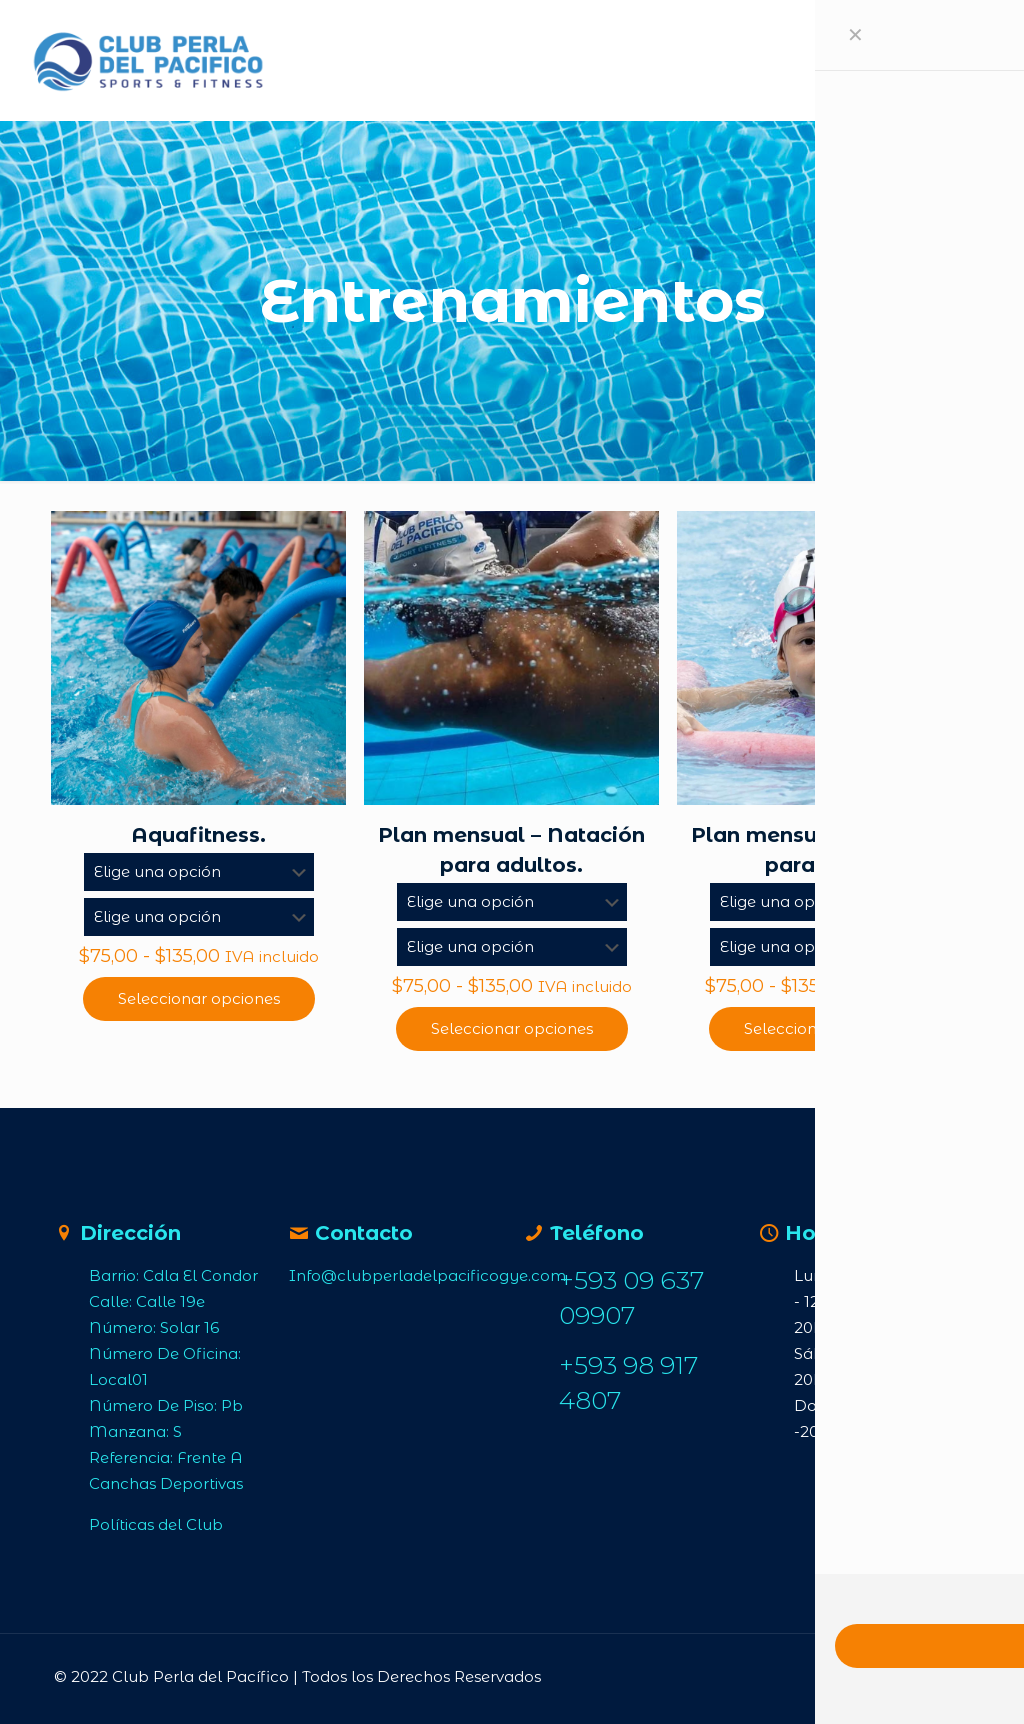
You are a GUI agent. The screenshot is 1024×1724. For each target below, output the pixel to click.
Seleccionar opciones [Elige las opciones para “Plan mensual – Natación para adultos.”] (512, 1028)
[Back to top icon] (934, 1676)
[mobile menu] (862, 60)
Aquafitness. (198, 835)
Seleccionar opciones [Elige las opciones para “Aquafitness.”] (199, 998)
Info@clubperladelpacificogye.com (427, 1275)
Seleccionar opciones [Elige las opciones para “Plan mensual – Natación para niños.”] (825, 1028)
